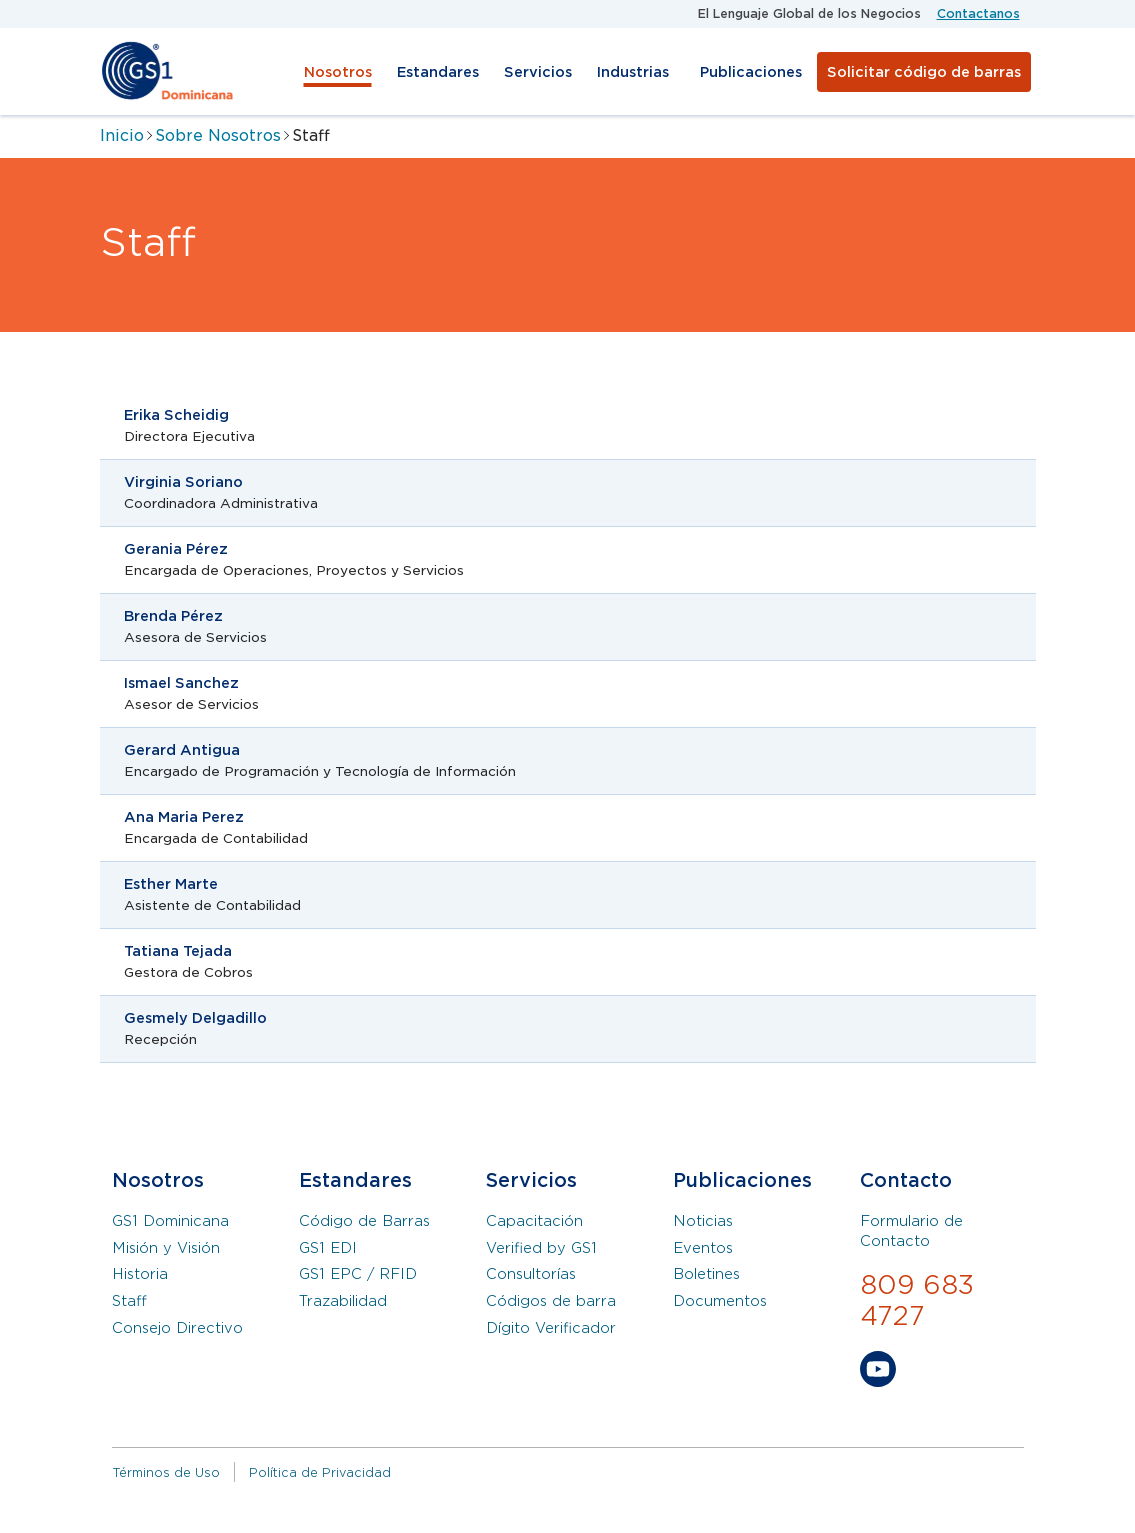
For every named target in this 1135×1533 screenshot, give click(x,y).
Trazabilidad (343, 1301)
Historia (140, 1274)
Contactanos (978, 13)
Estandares (438, 72)
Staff (129, 1301)
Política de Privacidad (320, 1472)
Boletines (706, 1274)
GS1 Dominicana (170, 1221)
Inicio (122, 135)
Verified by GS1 (541, 1248)
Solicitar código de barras (924, 72)
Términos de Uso (166, 1472)
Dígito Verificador (551, 1328)
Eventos (703, 1248)
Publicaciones (751, 72)
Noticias (703, 1221)
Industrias (633, 72)
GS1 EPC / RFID (358, 1274)
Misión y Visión (166, 1248)
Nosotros (338, 72)
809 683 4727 (917, 1300)
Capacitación (534, 1221)
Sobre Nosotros (218, 135)
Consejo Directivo (177, 1328)
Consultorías (531, 1274)
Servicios (538, 72)
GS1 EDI (328, 1248)
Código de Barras (364, 1221)
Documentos (720, 1301)
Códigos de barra (551, 1301)
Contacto (906, 1180)
